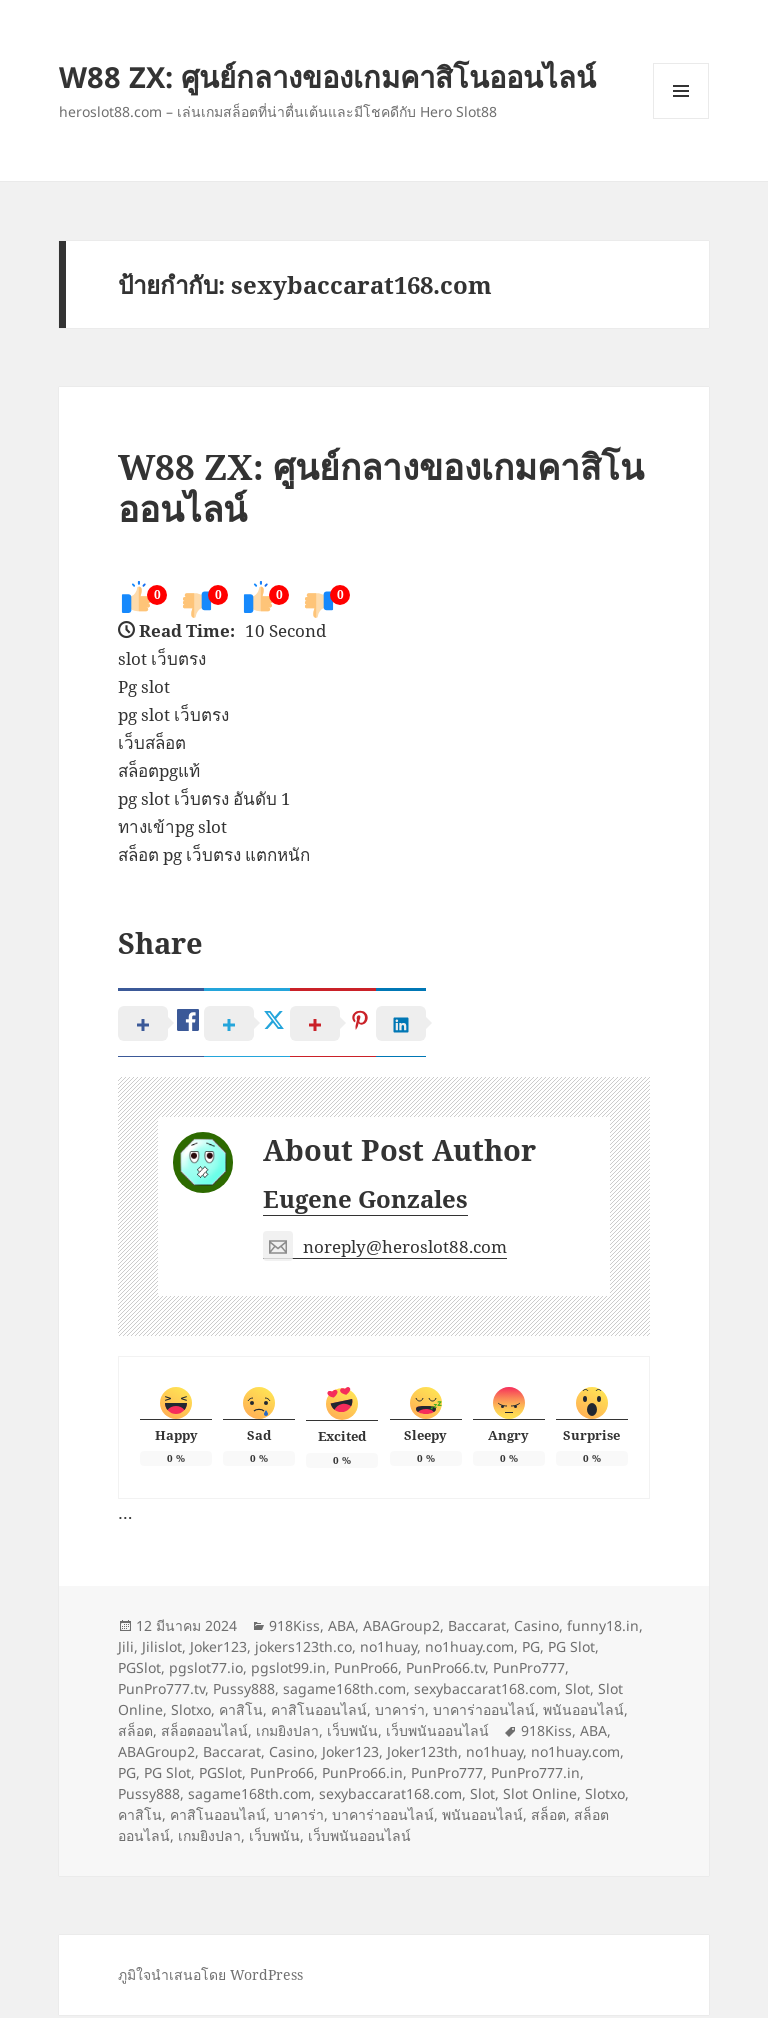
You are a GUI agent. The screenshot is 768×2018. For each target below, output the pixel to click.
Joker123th (422, 1754)
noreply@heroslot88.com (385, 1250)
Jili (126, 1649)
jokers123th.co (303, 1649)
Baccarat (477, 1628)
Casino (536, 1628)
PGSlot (139, 1670)
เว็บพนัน (352, 1733)
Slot (577, 1691)
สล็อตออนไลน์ (204, 1733)
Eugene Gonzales (365, 1201)
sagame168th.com (344, 1691)
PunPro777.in (535, 1775)
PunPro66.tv (445, 1670)
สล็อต (135, 1733)
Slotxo (191, 1712)
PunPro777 (529, 1670)
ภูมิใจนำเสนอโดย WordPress (210, 1977)
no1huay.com (469, 1649)
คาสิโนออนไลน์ (319, 1712)
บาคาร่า (400, 1712)
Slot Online (540, 1796)
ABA (341, 1628)
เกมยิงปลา (287, 1733)
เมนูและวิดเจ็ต (681, 91)
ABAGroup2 (401, 1628)
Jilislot (162, 1649)
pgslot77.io (206, 1670)
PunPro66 (366, 1670)
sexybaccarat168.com (485, 1691)
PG (531, 1649)
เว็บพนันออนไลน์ (437, 1733)
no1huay (388, 1649)
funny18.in (603, 1628)
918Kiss (294, 1628)
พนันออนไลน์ (583, 1712)
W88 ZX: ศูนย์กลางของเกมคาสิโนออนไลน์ (327, 76)
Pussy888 (244, 1691)
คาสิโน (241, 1712)
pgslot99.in (288, 1670)
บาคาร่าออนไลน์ (484, 1712)
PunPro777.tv (161, 1691)
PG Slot (571, 1649)
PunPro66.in (362, 1775)
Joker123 (218, 1649)
